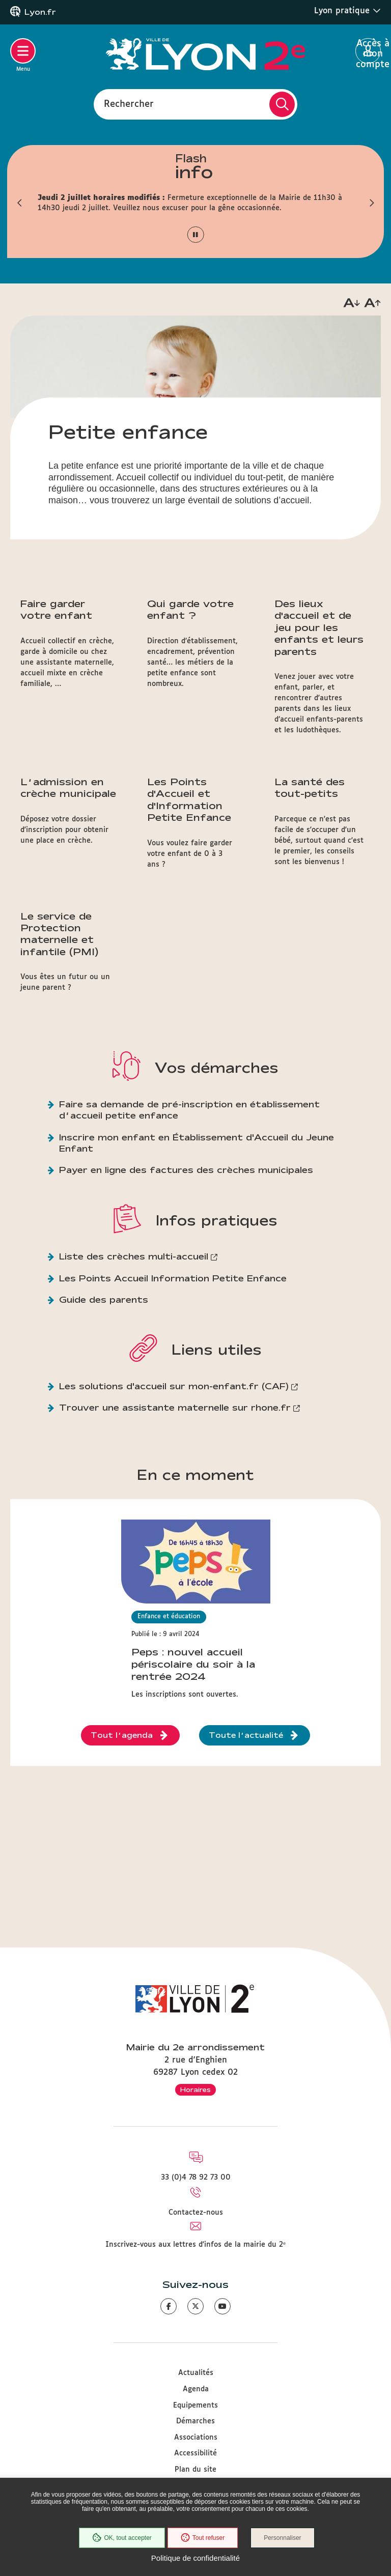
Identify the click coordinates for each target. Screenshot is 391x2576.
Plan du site (195, 2469)
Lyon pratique (347, 10)
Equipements (195, 2405)
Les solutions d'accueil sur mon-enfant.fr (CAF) (174, 1386)
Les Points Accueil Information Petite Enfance (173, 1278)
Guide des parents (103, 1299)
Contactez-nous (196, 2212)
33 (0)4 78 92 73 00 (196, 2177)
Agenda (196, 2389)
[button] (19, 203)
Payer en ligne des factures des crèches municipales (186, 1170)
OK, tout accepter (121, 2537)
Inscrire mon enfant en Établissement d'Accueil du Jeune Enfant (196, 1142)
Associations (195, 2437)
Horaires (195, 2089)
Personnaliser (282, 2537)
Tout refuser (203, 2537)
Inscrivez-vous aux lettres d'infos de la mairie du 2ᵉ (195, 2244)
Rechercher (129, 103)
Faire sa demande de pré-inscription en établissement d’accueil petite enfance (189, 1109)
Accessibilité (195, 2453)
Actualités (195, 2373)
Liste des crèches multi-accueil (133, 1256)
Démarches (195, 2421)
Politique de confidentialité (195, 2558)
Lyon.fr (40, 12)
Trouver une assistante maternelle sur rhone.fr (175, 1407)
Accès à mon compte (368, 51)
